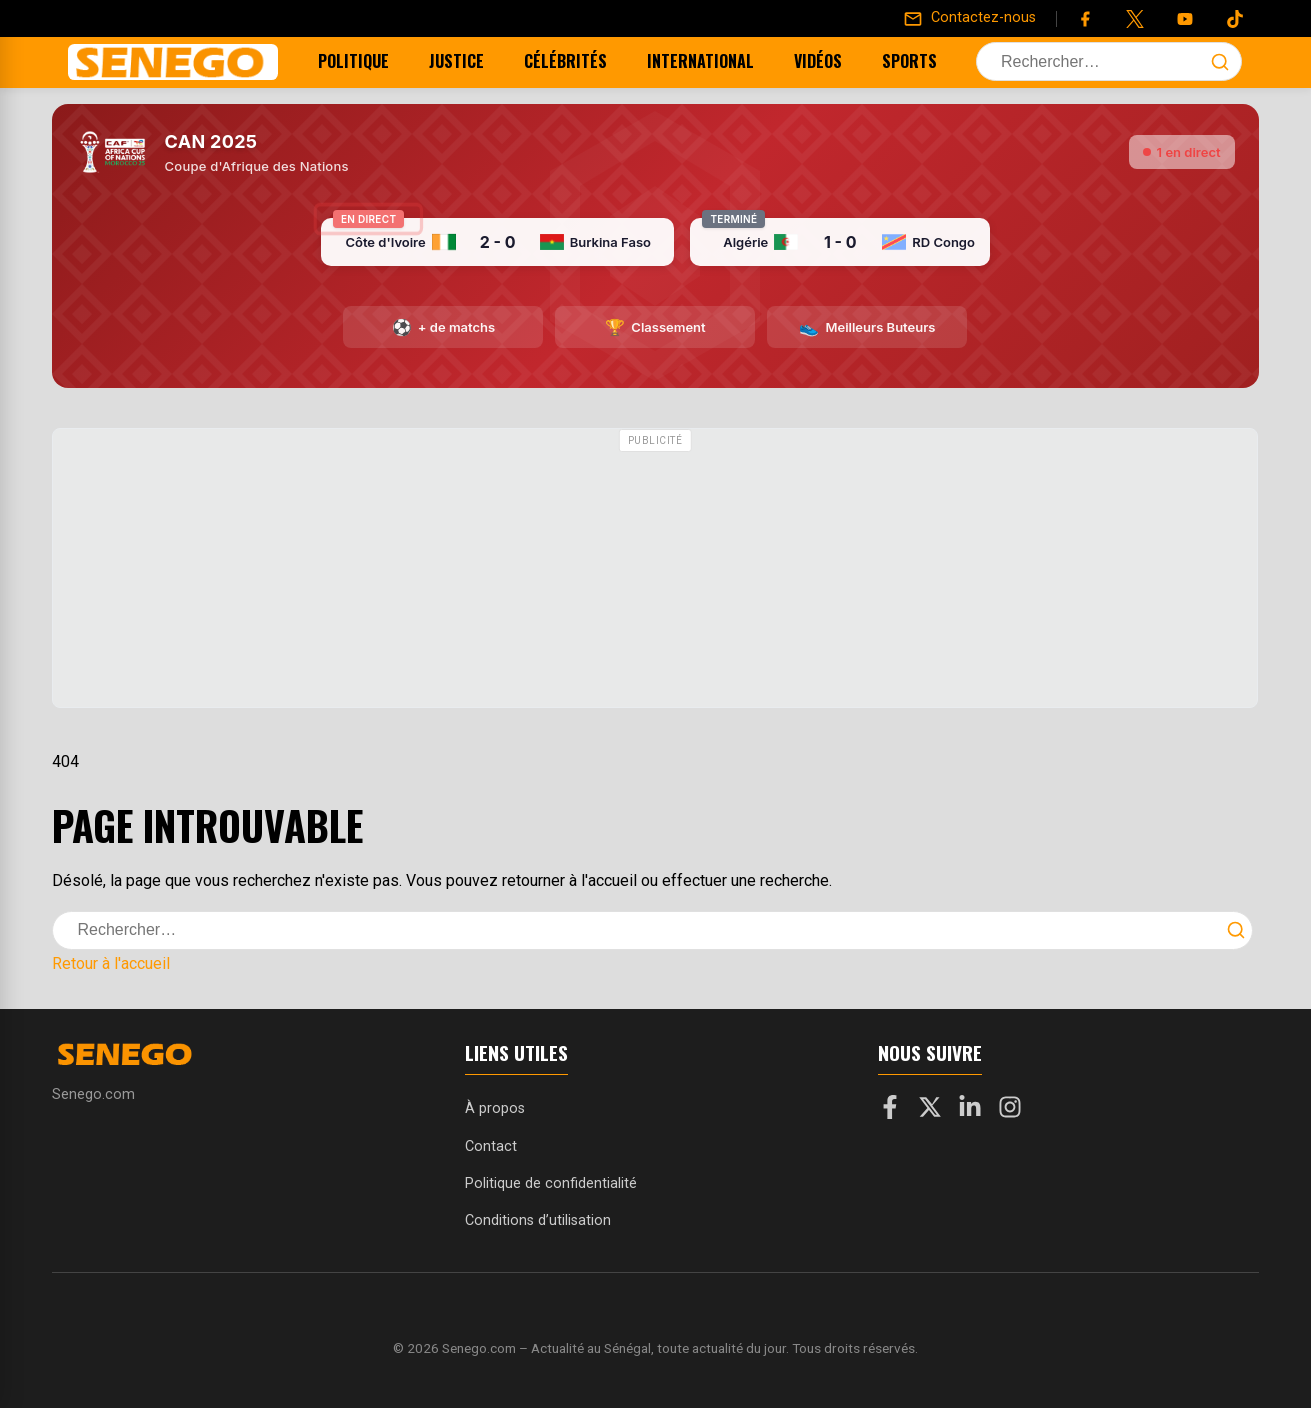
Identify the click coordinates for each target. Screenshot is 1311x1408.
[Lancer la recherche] (1220, 62)
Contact (491, 1146)
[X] (930, 1111)
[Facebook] (1085, 19)
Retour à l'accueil (111, 963)
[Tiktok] (1235, 19)
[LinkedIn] (970, 1111)
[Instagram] (1010, 1111)
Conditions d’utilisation (538, 1220)
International (713, 61)
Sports (922, 61)
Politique (366, 61)
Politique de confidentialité (551, 1183)
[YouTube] (1185, 19)
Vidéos (831, 61)
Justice (469, 61)
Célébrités (578, 61)
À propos (495, 1108)
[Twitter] (1135, 19)
